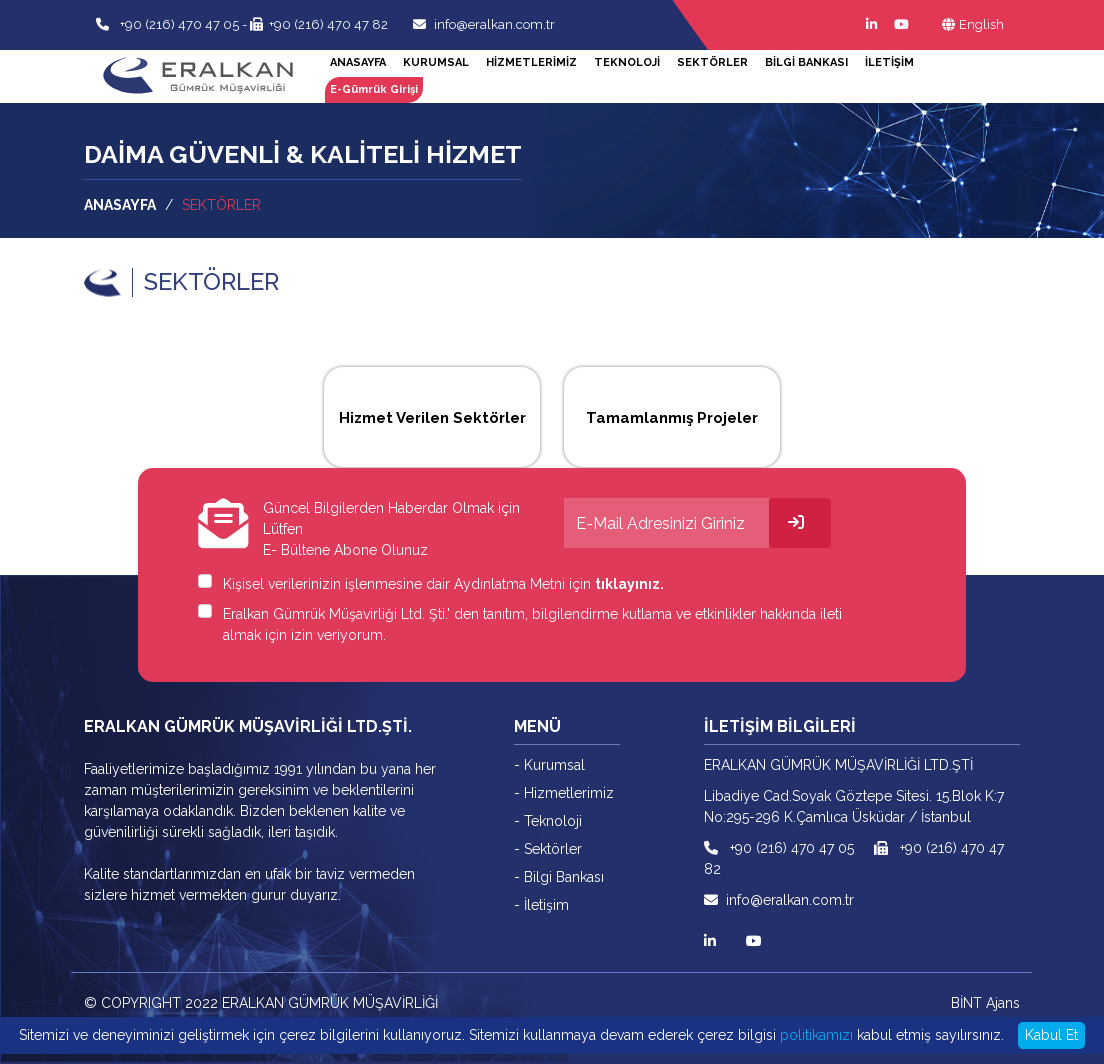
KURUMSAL (436, 62)
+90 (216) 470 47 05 (178, 24)
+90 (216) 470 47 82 (319, 24)
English (973, 24)
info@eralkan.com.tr (484, 24)
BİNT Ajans (985, 1003)
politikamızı (816, 1035)
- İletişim (541, 905)
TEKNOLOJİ (627, 62)
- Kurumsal (549, 765)
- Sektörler (548, 849)
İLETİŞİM (889, 62)
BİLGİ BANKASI (806, 62)
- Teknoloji (548, 821)
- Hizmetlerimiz (564, 793)
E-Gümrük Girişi (374, 89)
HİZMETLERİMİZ (531, 62)
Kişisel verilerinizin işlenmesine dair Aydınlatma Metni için (443, 584)
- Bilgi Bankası (559, 877)
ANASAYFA (358, 62)
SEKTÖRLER (712, 62)
